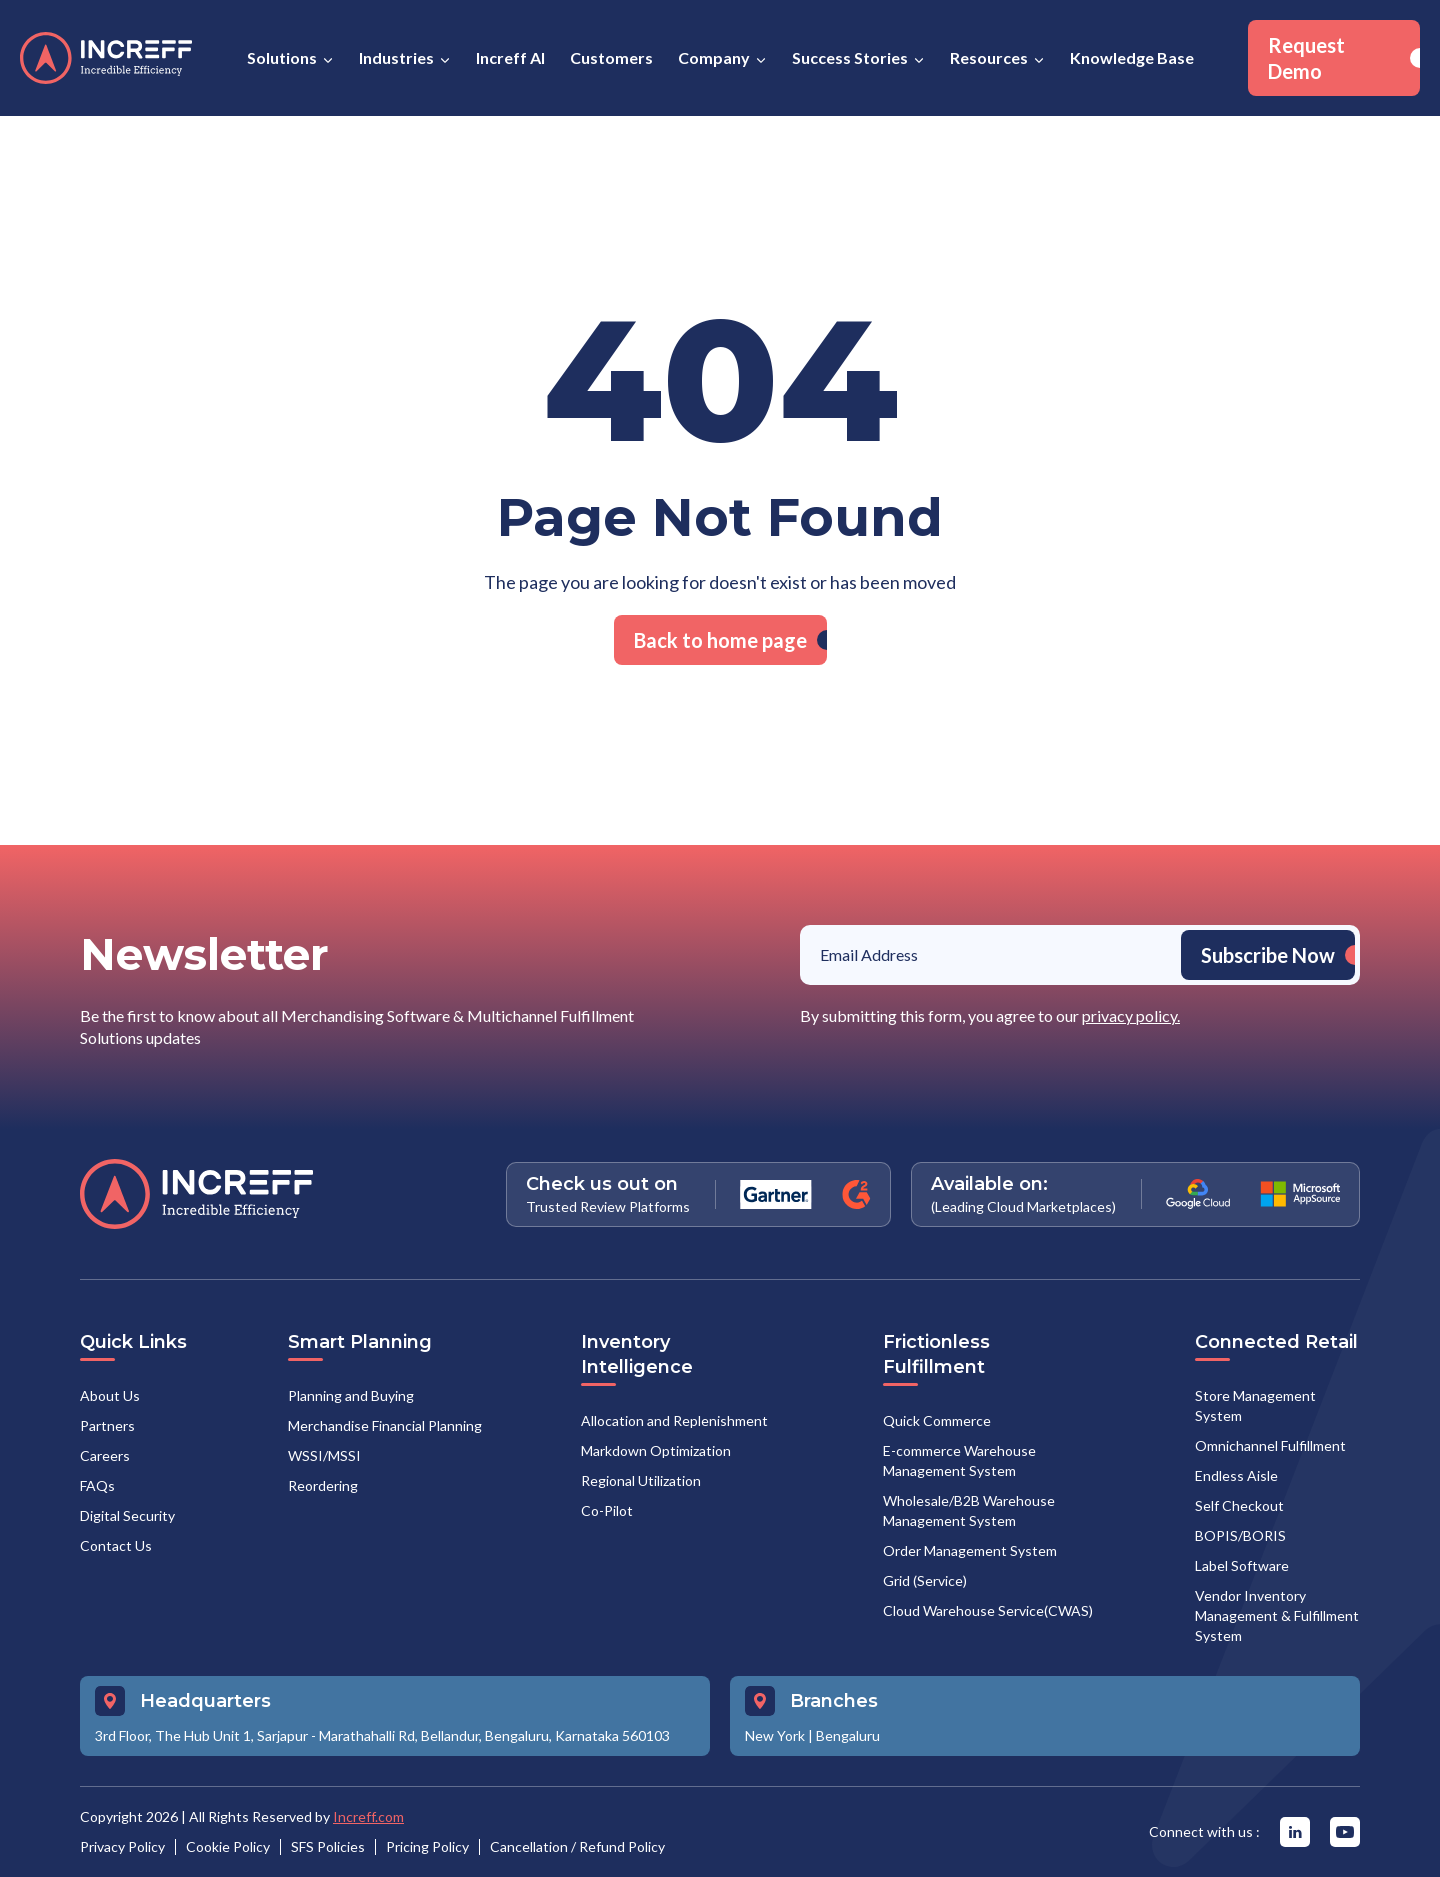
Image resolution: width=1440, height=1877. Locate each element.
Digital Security (127, 1515)
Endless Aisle (1236, 1475)
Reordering (323, 1485)
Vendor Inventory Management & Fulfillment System (1277, 1615)
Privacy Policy (122, 1846)
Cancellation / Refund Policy (577, 1846)
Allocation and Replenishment (674, 1420)
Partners (107, 1425)
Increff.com (368, 1816)
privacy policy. (1131, 1015)
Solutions (282, 57)
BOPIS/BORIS (1240, 1535)
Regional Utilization (641, 1480)
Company (714, 57)
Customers (611, 57)
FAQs (97, 1485)
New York (775, 1735)
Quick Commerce (937, 1420)
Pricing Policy (427, 1846)
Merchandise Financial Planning (385, 1425)
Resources (989, 57)
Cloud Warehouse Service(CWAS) (988, 1610)
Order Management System (970, 1550)
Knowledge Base (1132, 57)
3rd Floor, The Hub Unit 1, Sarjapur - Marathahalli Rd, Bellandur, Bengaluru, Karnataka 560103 (382, 1735)
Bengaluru (848, 1735)
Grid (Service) (925, 1580)
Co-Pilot (607, 1510)
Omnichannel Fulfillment (1270, 1445)
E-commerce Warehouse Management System (959, 1460)
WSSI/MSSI (324, 1455)
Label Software (1242, 1565)
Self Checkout (1239, 1505)
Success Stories (850, 57)
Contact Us (116, 1545)
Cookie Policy (228, 1846)
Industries (396, 57)
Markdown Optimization (656, 1450)
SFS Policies (328, 1846)
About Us (110, 1395)
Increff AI (510, 57)
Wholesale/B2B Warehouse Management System (969, 1510)
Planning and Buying (351, 1395)
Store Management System (1255, 1405)
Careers (105, 1455)
